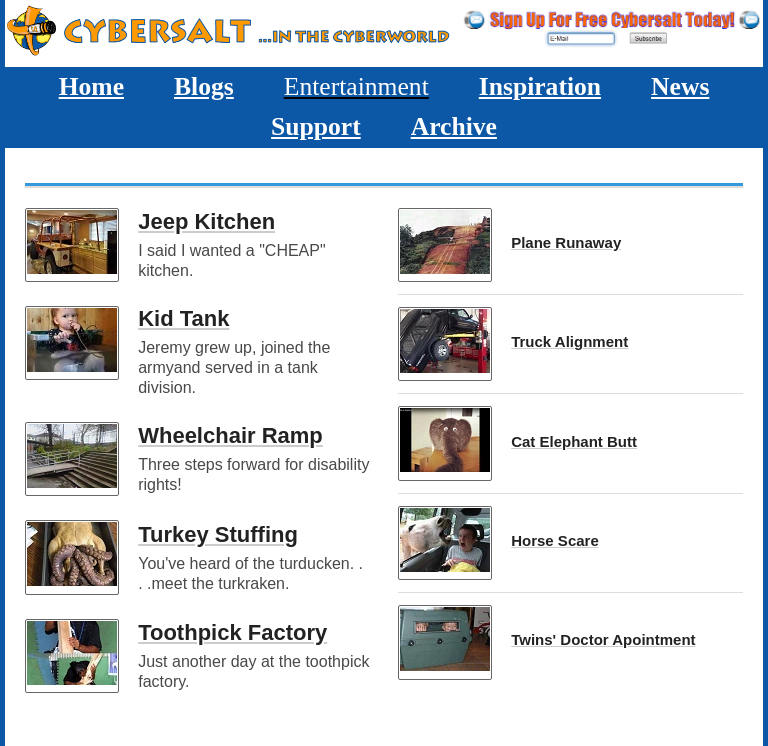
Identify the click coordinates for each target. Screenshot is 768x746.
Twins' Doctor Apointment (603, 639)
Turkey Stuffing (218, 534)
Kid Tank (183, 318)
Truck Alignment (569, 341)
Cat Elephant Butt (574, 441)
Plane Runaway (566, 242)
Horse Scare (555, 540)
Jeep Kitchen (206, 221)
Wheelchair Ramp (230, 435)
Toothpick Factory (232, 632)
